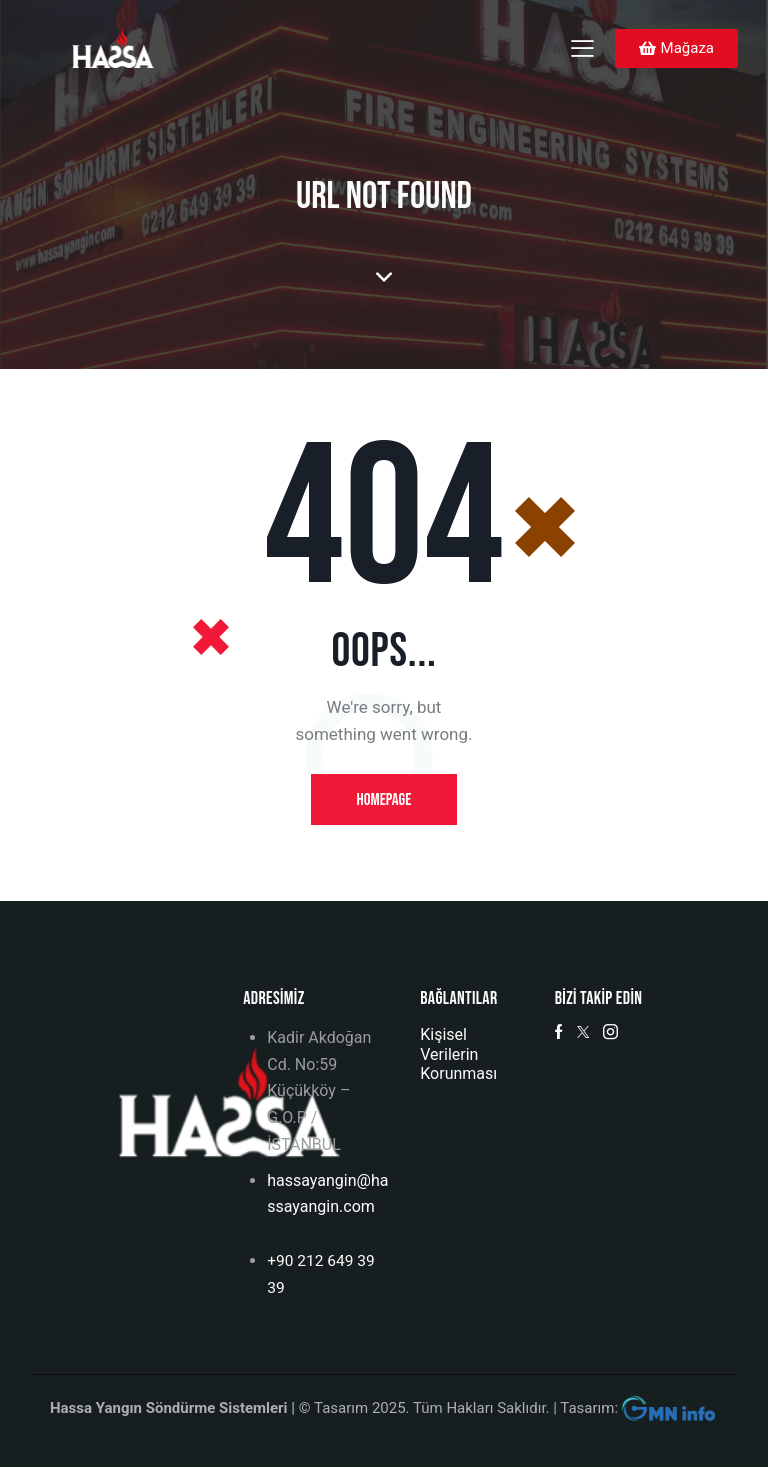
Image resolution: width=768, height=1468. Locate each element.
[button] (582, 47)
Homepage (384, 801)
